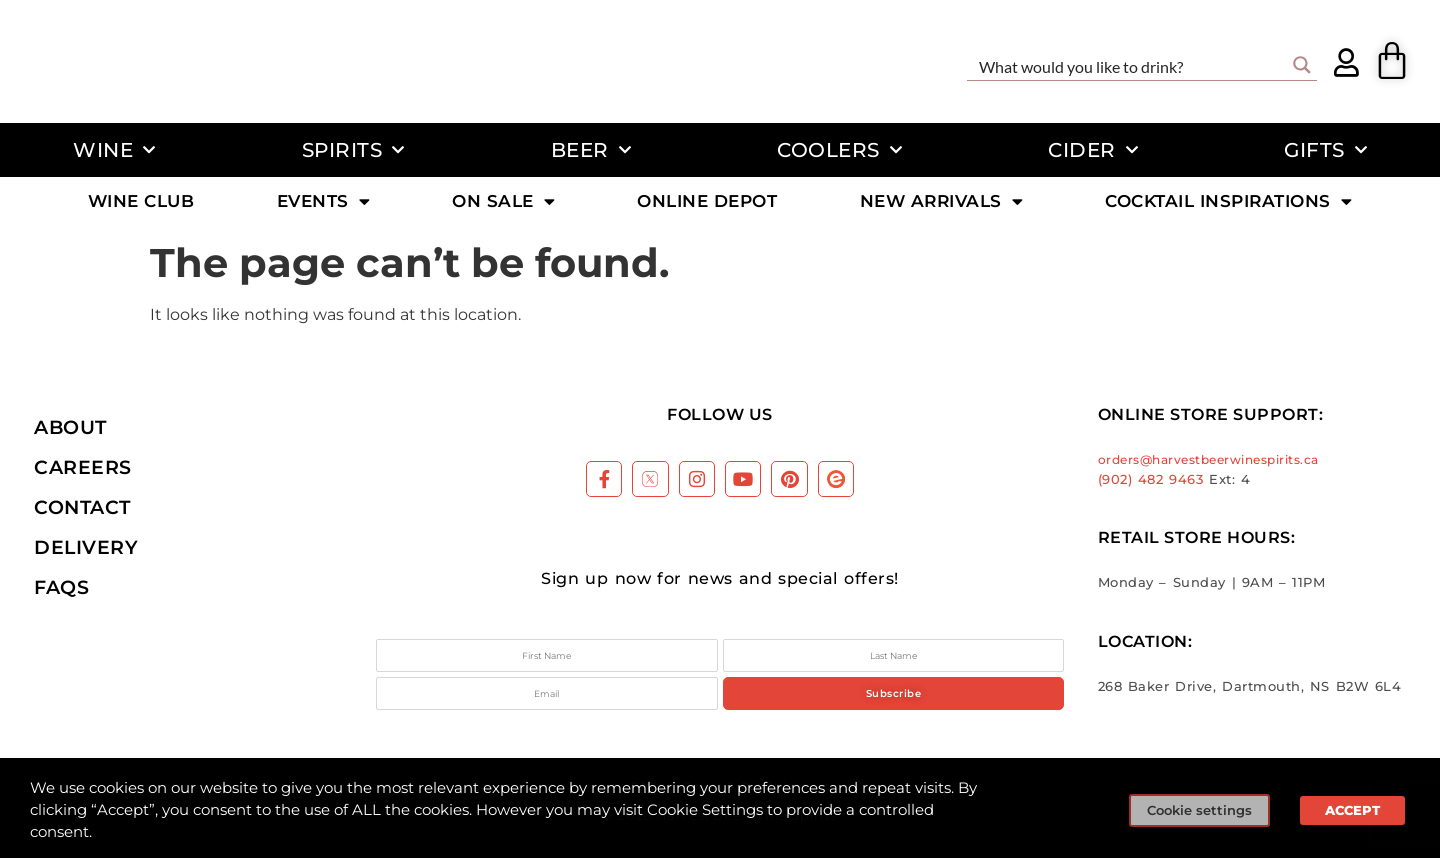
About (70, 427)
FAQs (61, 587)
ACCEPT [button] (1352, 810)
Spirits (353, 150)
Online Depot (707, 203)
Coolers (839, 150)
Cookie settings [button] (1199, 810)
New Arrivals (942, 203)
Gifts (1325, 150)
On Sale (503, 203)
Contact (82, 507)
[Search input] (1129, 65)
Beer (591, 150)
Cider (1093, 150)
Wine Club (141, 203)
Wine (114, 150)
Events (324, 203)
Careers (83, 467)
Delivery (86, 547)
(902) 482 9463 (1151, 479)
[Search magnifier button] (1302, 65)
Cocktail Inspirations (1228, 203)
